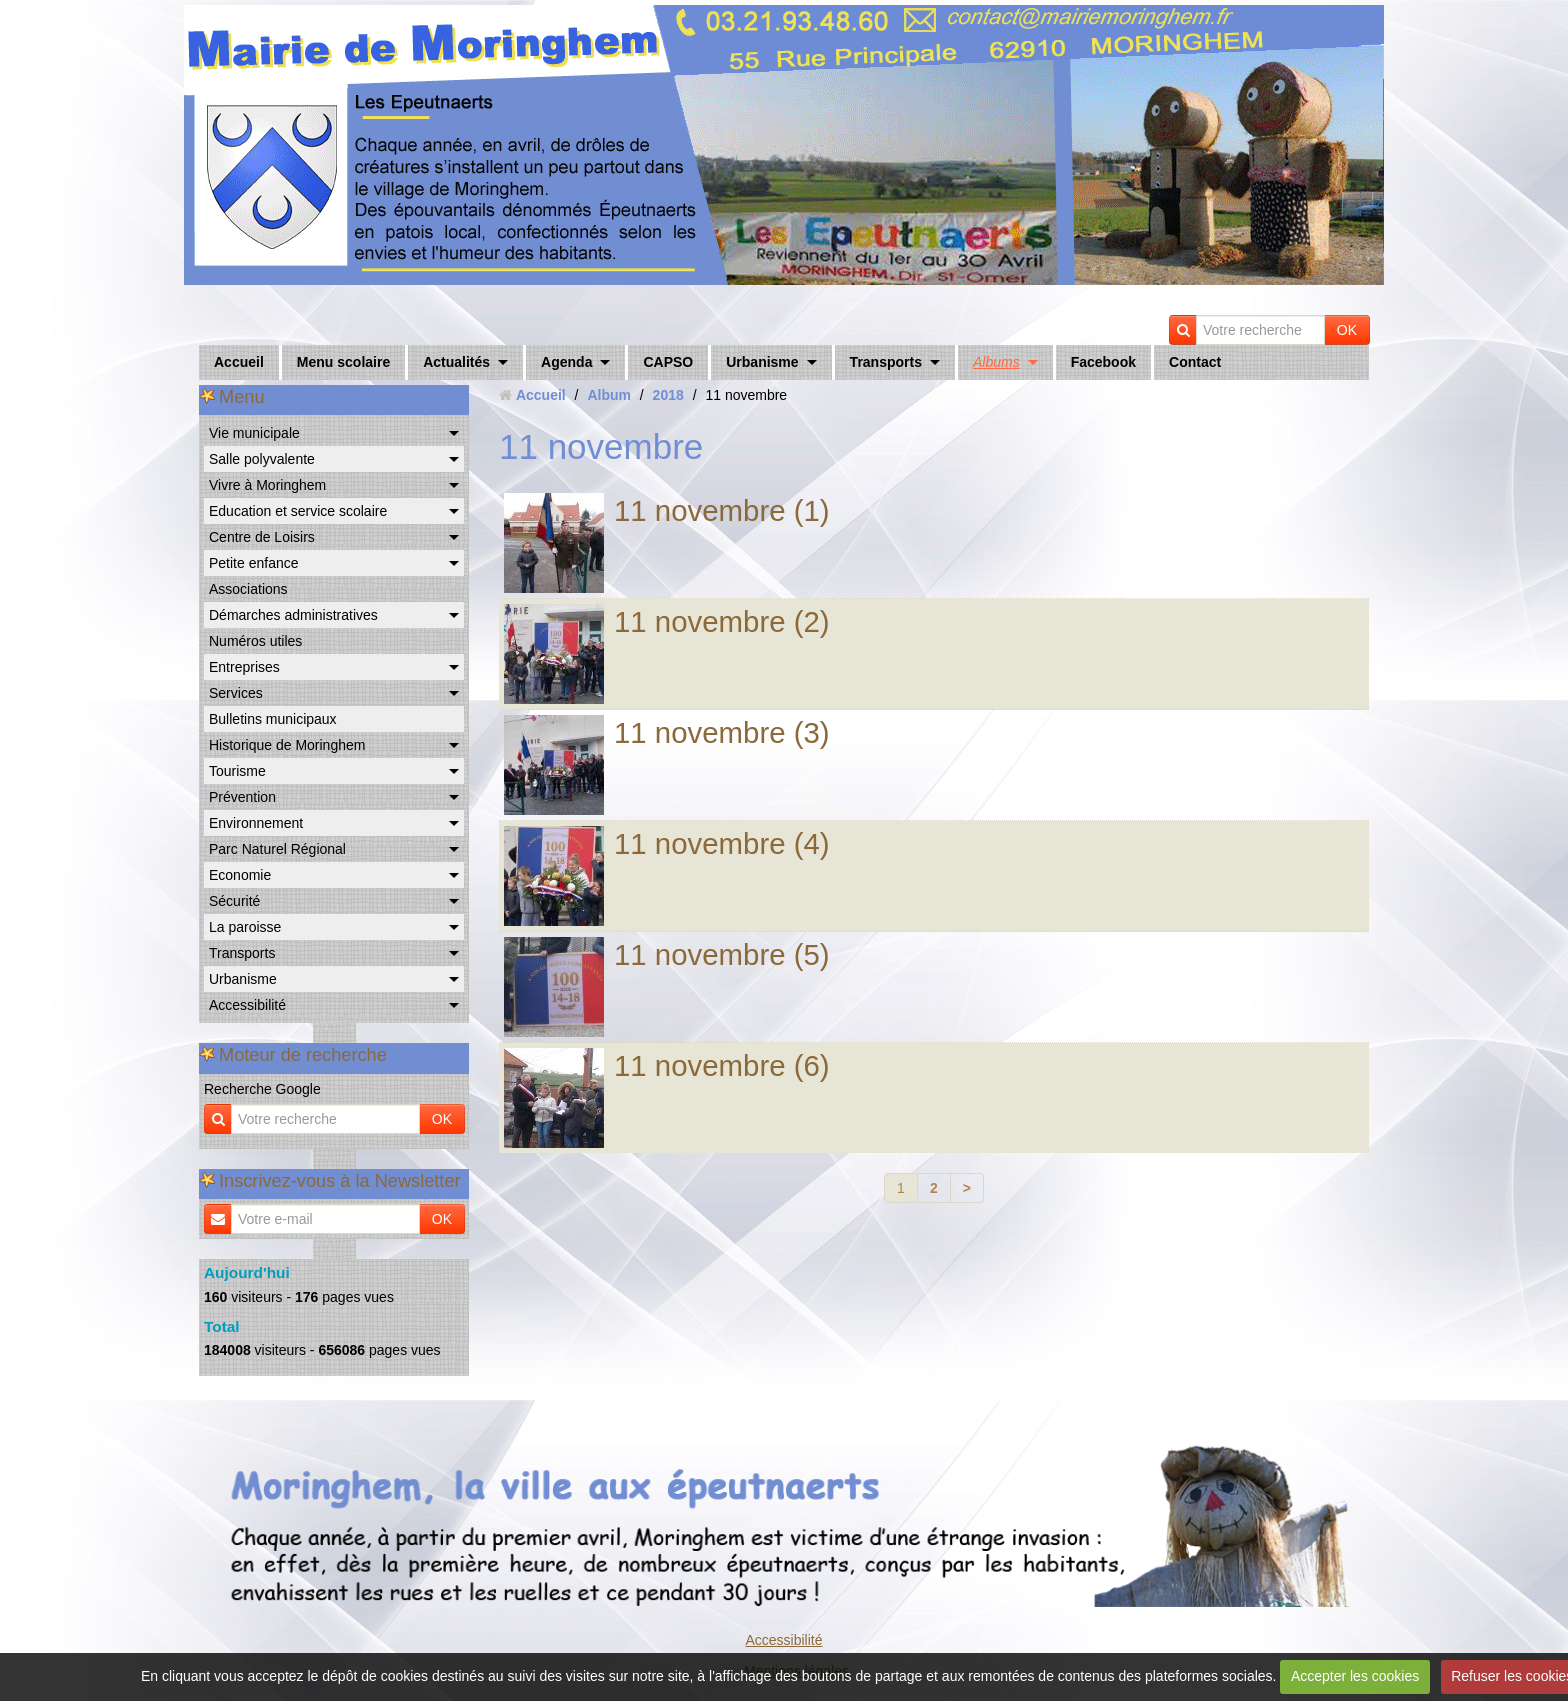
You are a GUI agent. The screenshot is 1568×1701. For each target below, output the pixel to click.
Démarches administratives (293, 615)
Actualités (456, 362)
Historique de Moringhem (287, 745)
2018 (668, 395)
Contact (1195, 362)
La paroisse (245, 927)
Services (236, 693)
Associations (248, 589)
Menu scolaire (343, 362)
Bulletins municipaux (273, 719)
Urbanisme (762, 362)
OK (1347, 330)
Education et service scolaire (298, 511)
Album (609, 395)
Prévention (242, 797)
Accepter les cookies (1355, 1676)
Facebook (1103, 362)
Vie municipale (254, 433)
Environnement (256, 823)
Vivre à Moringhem (267, 485)
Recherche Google (262, 1089)
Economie (240, 875)
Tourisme (237, 771)
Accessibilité (247, 1005)
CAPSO (668, 362)
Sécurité (234, 901)
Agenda (566, 362)
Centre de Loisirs (262, 537)
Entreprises (244, 667)
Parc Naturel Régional (277, 849)
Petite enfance (254, 563)
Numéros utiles (255, 641)
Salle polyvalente (262, 459)
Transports (886, 362)
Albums (996, 362)
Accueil (239, 362)
